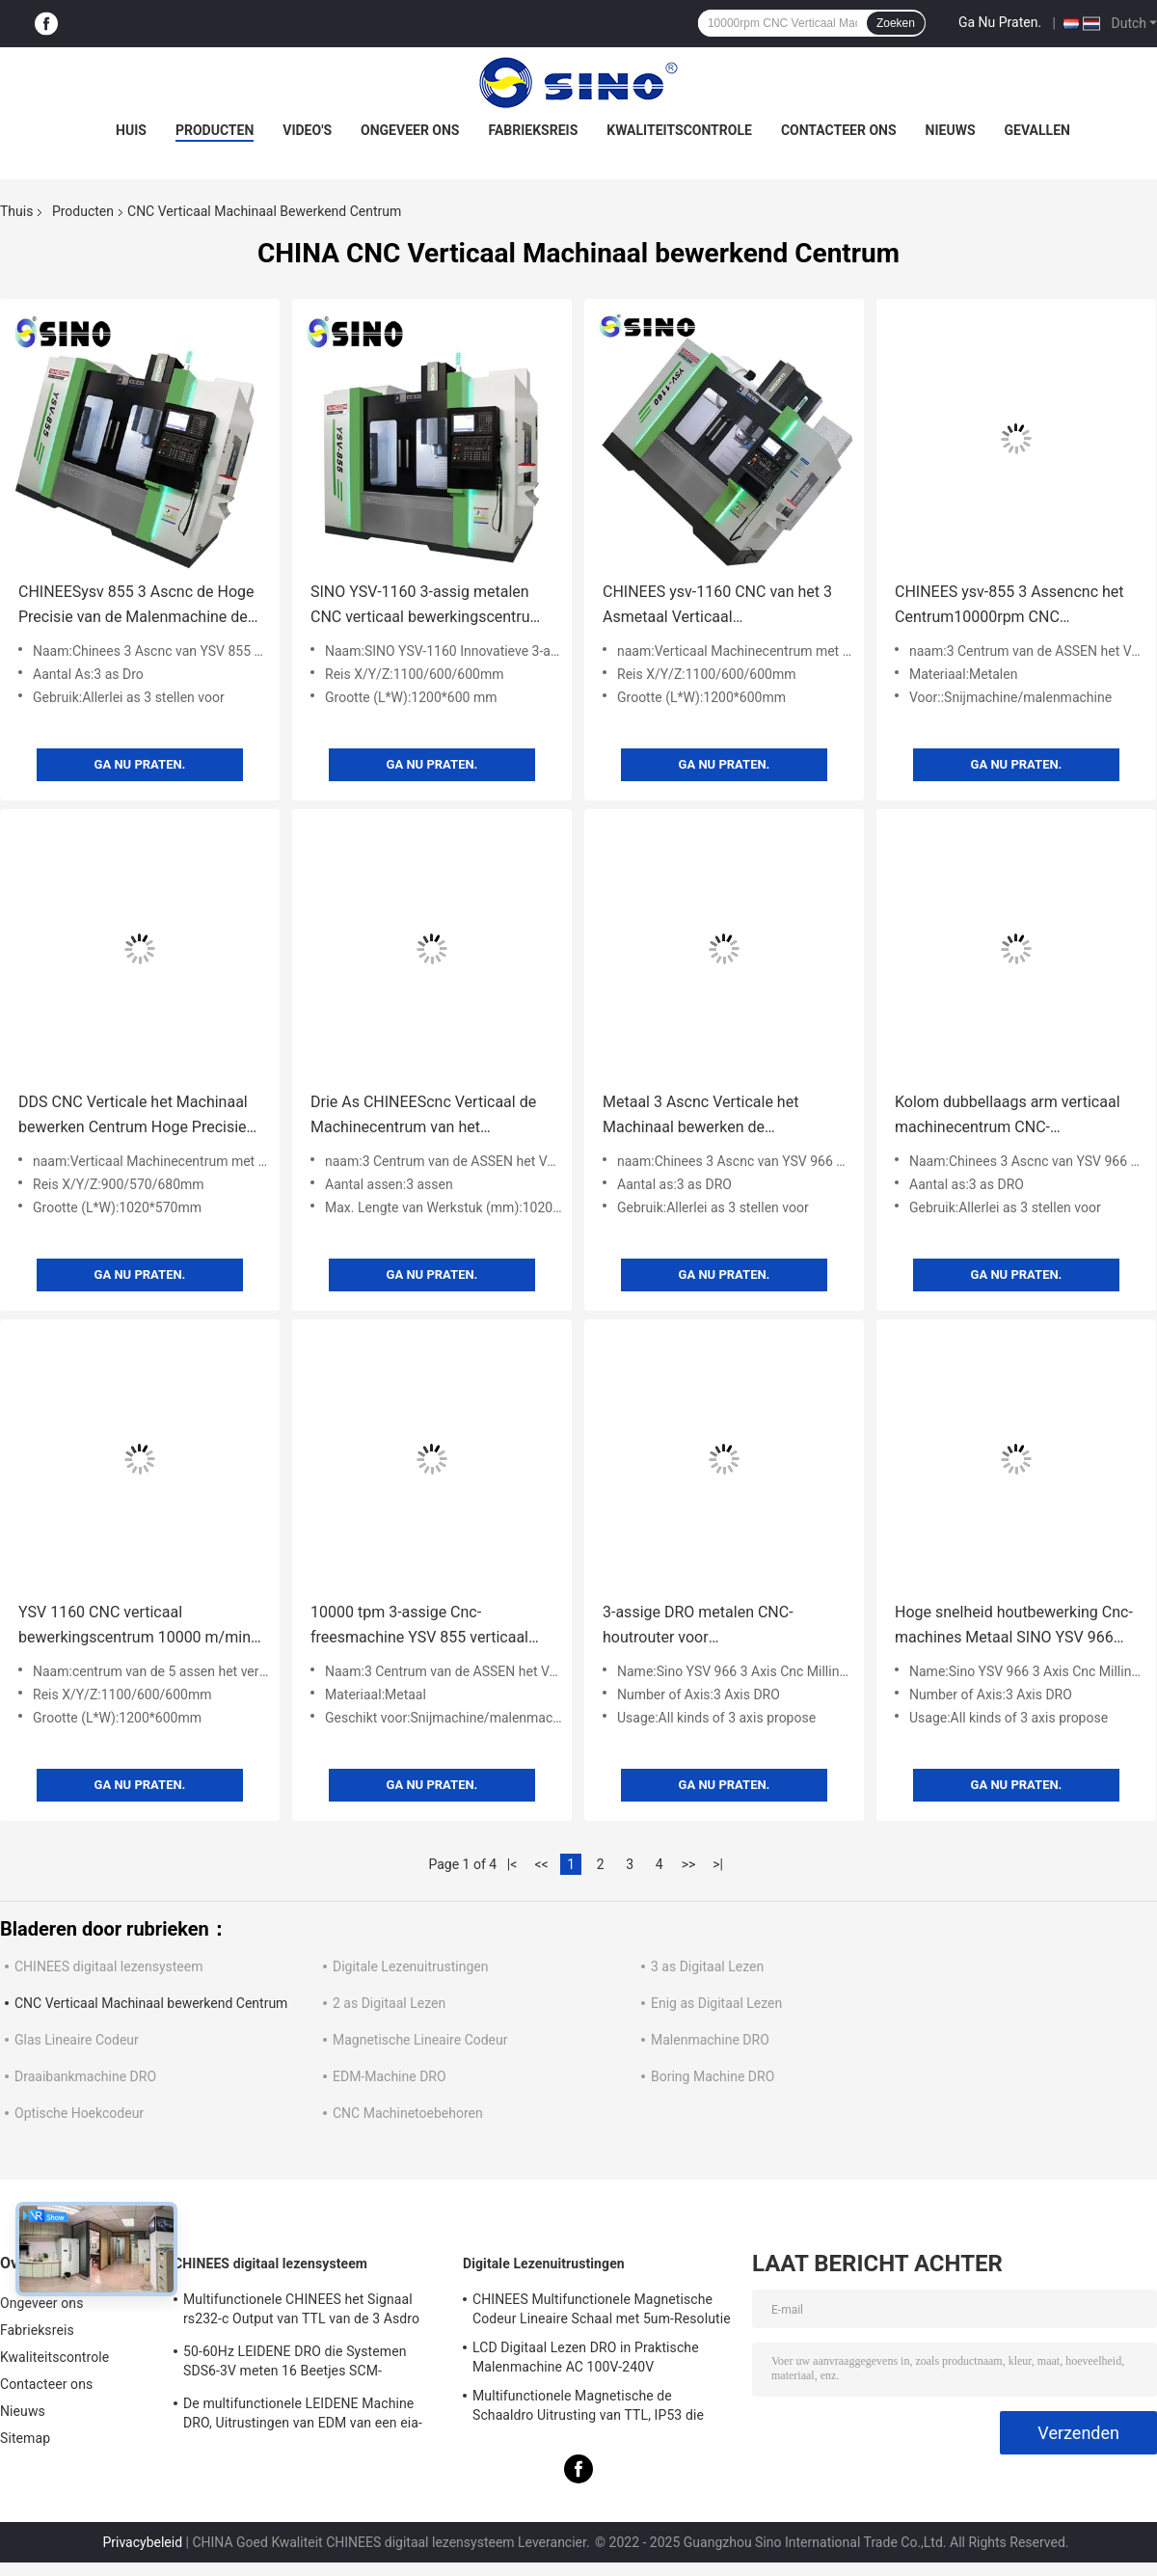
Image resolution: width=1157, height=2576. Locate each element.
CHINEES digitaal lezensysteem (108, 1966)
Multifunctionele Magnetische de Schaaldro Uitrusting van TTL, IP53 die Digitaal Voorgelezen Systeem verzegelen (597, 2408)
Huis (131, 130)
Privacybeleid (142, 2542)
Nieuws (951, 130)
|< (512, 1864)
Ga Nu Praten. (999, 22)
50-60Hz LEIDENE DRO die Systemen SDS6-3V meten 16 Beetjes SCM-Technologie (295, 2364)
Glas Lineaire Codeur (76, 2039)
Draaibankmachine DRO (85, 2076)
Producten (214, 130)
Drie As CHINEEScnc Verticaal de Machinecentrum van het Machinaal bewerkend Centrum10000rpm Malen (423, 1116)
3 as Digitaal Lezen (707, 1966)
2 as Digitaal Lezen (389, 2003)
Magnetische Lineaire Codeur (420, 2039)
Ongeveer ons (410, 130)
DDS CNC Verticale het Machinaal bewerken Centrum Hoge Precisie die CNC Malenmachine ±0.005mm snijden (137, 1116)
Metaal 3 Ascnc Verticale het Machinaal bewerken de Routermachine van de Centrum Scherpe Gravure (700, 1116)
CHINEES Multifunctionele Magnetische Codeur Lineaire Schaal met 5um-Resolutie (601, 2308)
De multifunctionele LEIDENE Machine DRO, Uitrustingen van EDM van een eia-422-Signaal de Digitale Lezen (302, 2416)
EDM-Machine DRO (389, 2076)
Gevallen (1037, 130)
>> (689, 1864)
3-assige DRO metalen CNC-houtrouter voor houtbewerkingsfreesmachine (704, 1626)
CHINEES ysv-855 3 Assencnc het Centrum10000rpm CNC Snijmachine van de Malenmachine (1014, 606)
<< (542, 1864)
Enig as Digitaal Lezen (716, 2003)
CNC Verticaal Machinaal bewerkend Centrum (150, 2003)
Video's (307, 130)
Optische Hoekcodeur (79, 2113)
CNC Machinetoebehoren (408, 2113)
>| (718, 1864)
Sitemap (25, 2438)
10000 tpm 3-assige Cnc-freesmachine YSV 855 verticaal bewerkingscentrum (419, 1626)
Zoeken (895, 23)
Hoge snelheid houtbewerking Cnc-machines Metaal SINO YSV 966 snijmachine (1014, 1626)
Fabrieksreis (533, 130)
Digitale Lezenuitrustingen (410, 1966)
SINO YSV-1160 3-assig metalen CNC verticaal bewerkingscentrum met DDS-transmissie (427, 606)
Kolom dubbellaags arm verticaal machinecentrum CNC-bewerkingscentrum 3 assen (1007, 1116)
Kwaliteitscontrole (679, 130)
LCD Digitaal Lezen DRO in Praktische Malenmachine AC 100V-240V (585, 2357)
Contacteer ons (839, 130)
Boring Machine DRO (712, 2076)
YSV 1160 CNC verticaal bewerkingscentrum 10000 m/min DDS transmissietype (134, 1626)
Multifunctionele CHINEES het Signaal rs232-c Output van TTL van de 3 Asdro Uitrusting (301, 2311)
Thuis (16, 211)
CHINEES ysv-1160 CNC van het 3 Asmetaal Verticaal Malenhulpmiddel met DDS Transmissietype (717, 606)
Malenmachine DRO (710, 2039)
